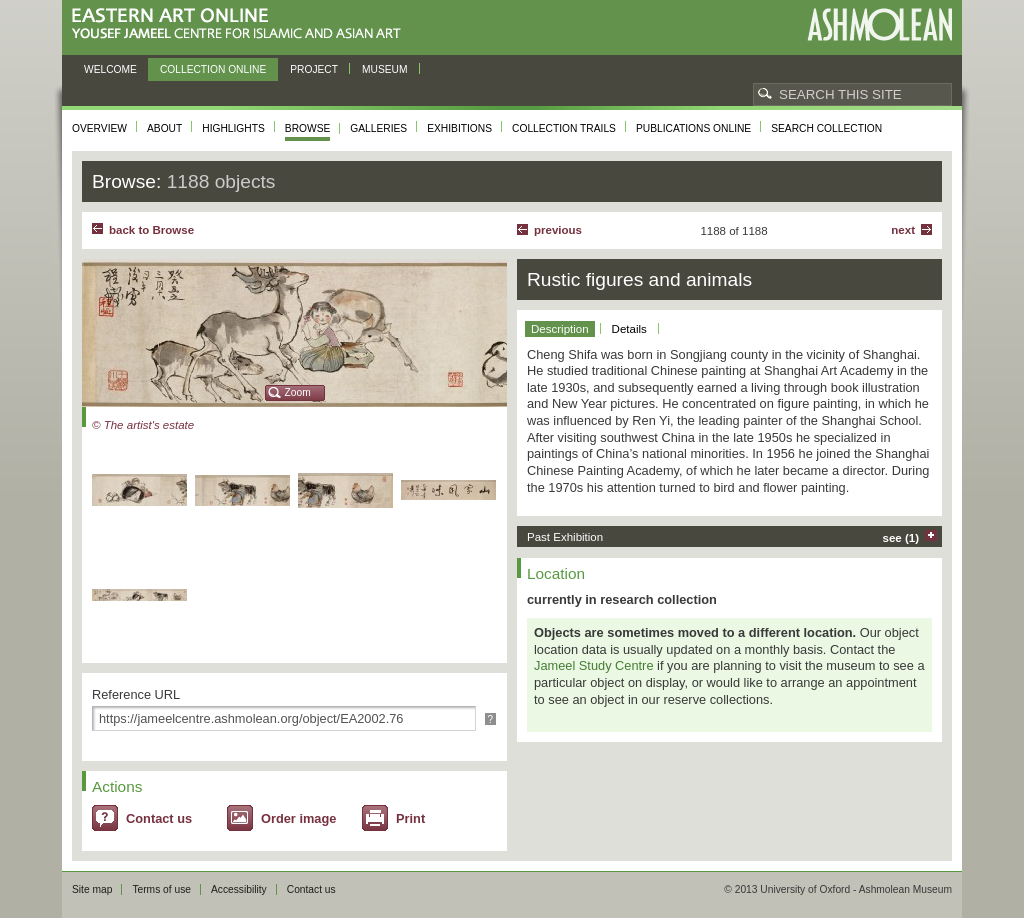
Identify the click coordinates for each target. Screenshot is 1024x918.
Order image (298, 818)
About (164, 128)
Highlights (233, 128)
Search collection (826, 128)
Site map (92, 889)
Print (410, 818)
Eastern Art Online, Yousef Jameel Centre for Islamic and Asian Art (241, 24)
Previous (558, 230)
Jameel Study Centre (594, 665)
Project (314, 69)
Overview (99, 128)
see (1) (901, 538)
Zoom (298, 392)
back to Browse (151, 230)
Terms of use (161, 889)
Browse (308, 128)
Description (560, 329)
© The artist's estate (143, 425)
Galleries (378, 128)
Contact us (159, 818)
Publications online (693, 128)
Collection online (213, 69)
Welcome (110, 69)
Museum (385, 69)
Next (903, 230)
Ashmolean (879, 24)
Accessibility (239, 889)
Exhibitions (459, 128)
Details (629, 329)
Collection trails (564, 128)
